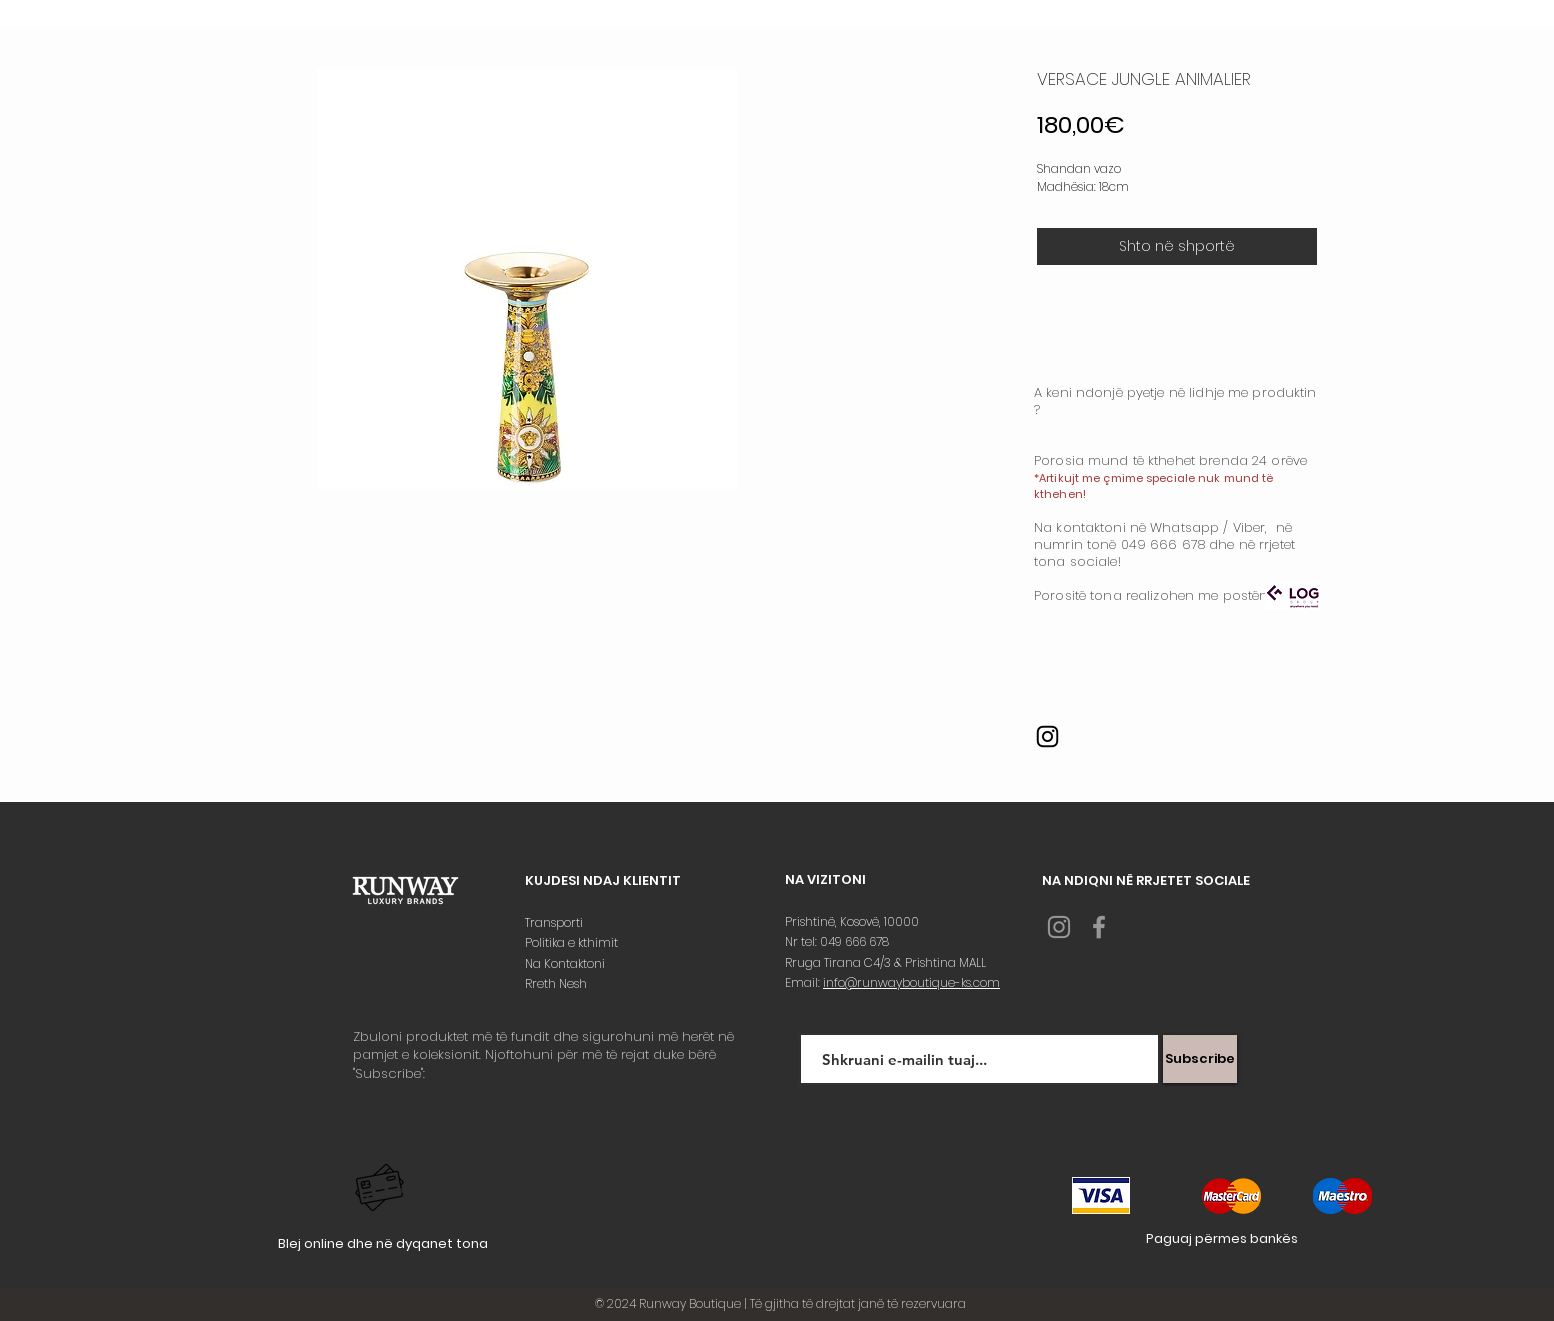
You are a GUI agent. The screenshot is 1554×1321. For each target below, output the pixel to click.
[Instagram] (1047, 736)
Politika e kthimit (573, 942)
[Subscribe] (1200, 1059)
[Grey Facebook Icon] (1099, 927)
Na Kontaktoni (566, 963)
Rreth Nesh (557, 983)
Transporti (555, 922)
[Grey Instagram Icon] (1059, 927)
